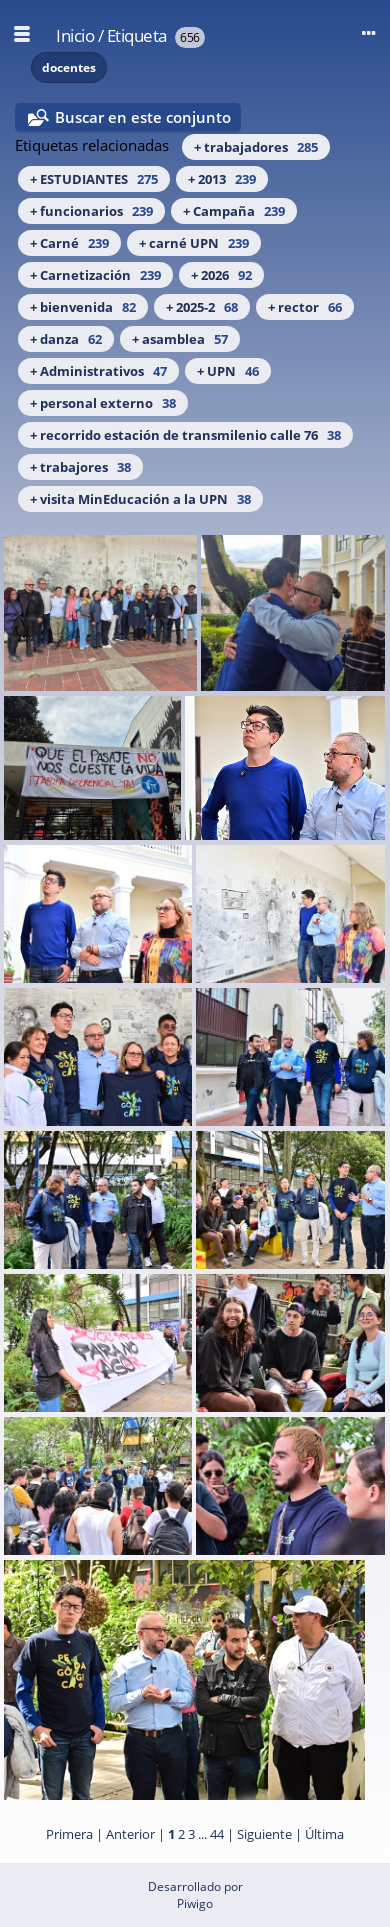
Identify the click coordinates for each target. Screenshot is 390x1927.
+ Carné (69, 243)
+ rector (305, 307)
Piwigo (195, 1903)
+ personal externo (103, 403)
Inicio (75, 35)
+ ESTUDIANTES (94, 179)
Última (324, 1834)
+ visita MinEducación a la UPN (140, 499)
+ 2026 (221, 275)
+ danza (66, 339)
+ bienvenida (83, 307)
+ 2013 (222, 179)
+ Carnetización (95, 275)
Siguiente (264, 1834)
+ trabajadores (256, 147)
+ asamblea (180, 339)
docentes (69, 67)
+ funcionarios (91, 211)
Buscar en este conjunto (143, 117)
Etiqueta (137, 35)
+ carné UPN (194, 243)
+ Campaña (234, 211)
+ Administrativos (98, 371)
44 (217, 1834)
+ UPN (228, 371)
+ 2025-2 (202, 307)
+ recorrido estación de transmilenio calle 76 (185, 435)
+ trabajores (80, 467)
